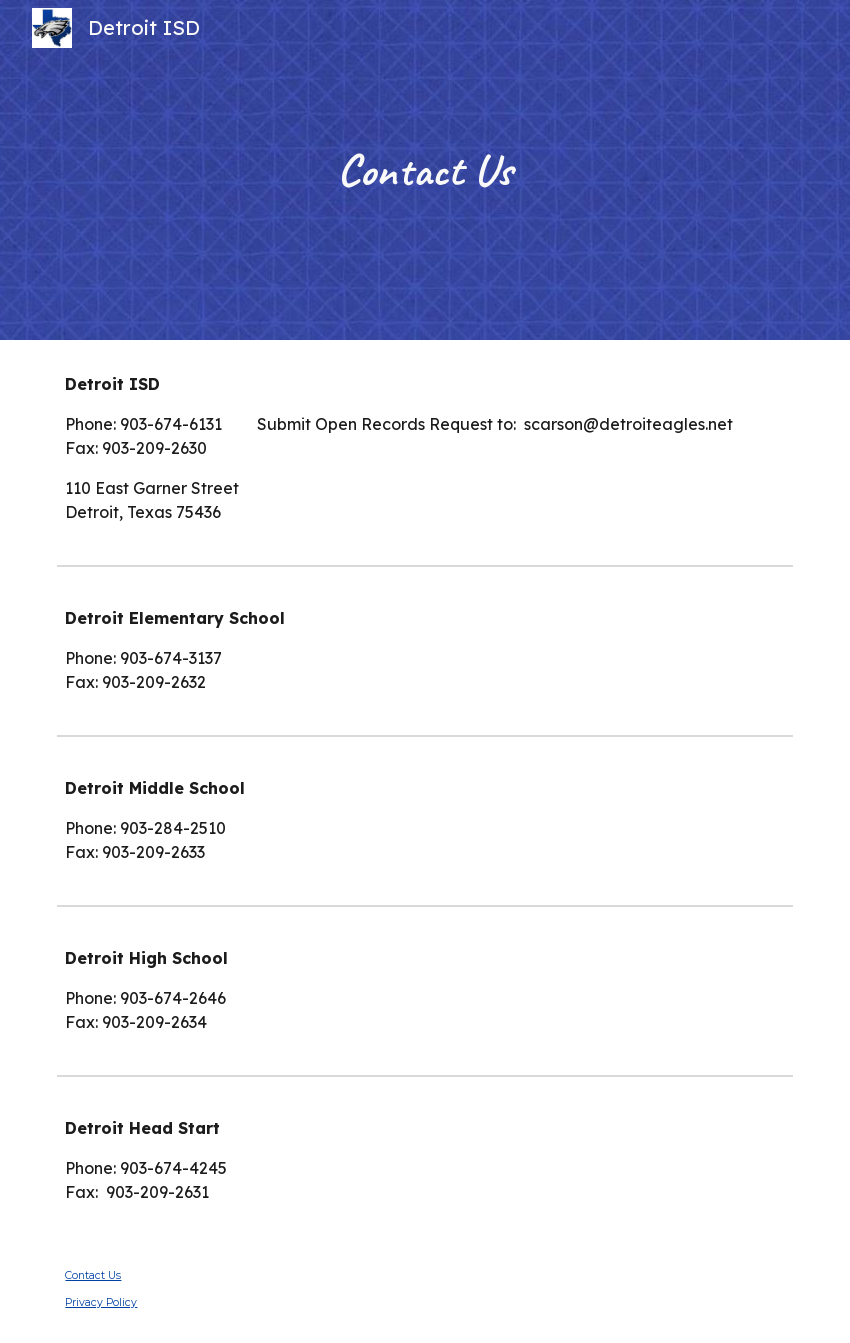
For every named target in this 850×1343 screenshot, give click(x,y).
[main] (425, 170)
